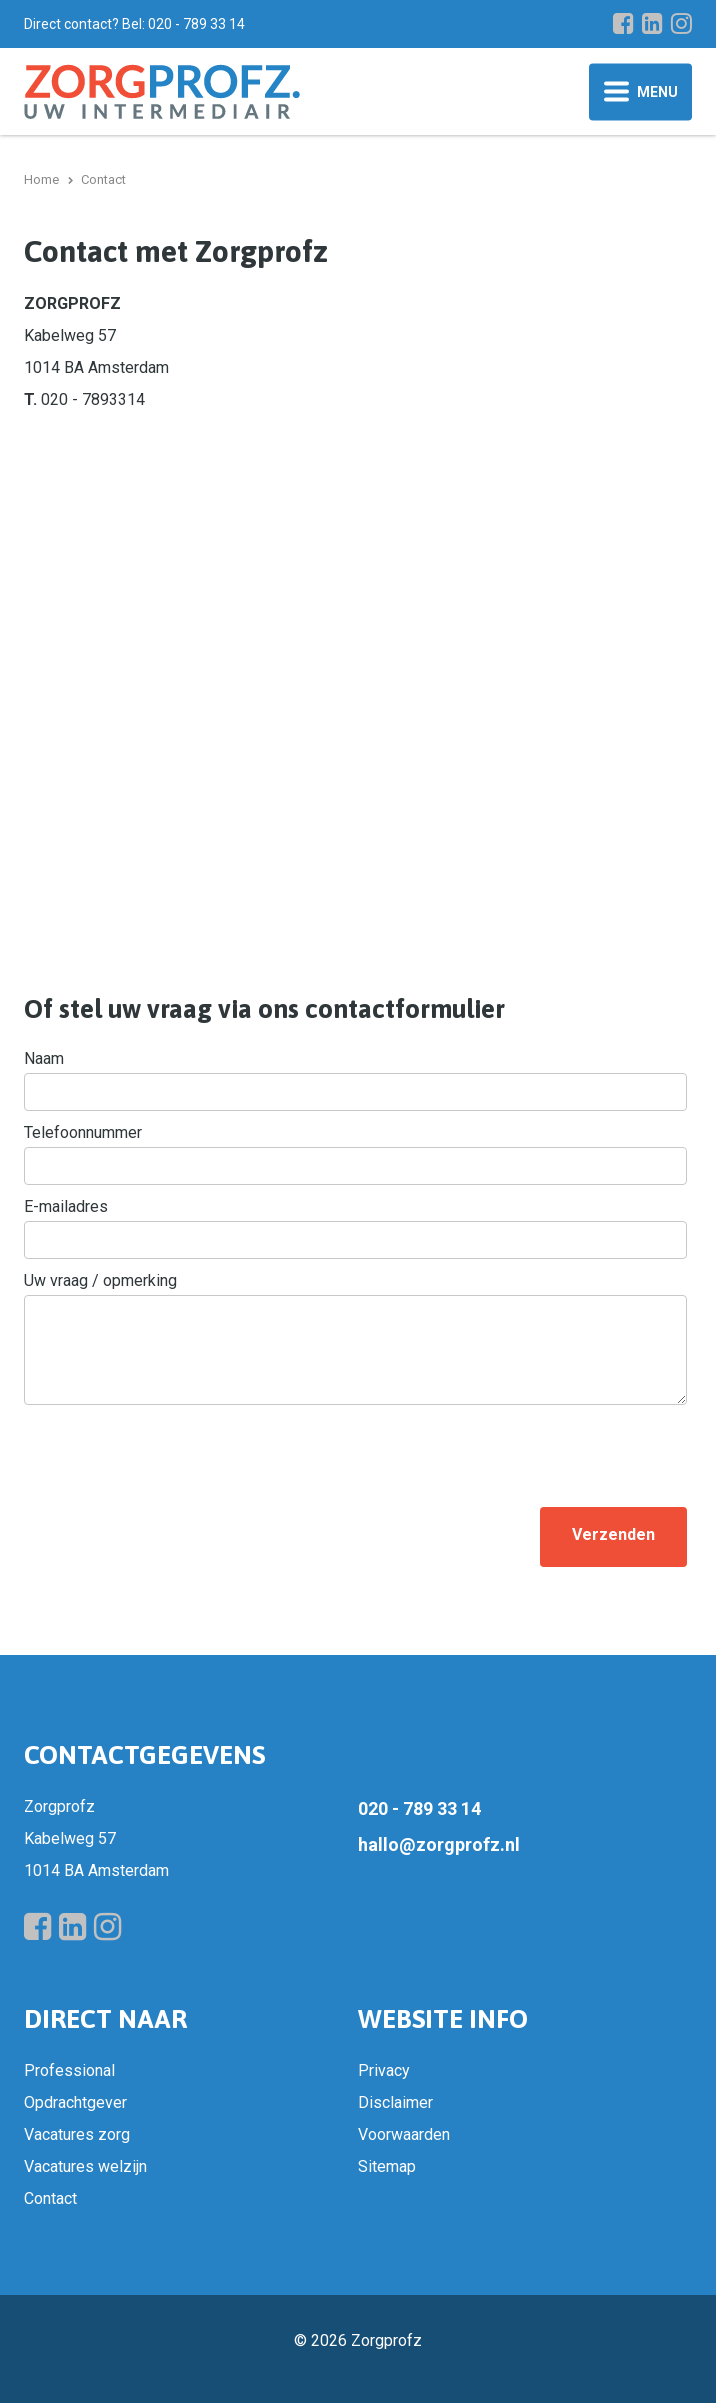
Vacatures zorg (77, 2134)
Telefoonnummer (83, 1132)
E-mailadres (66, 1206)
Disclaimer (395, 2102)
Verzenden (613, 1534)
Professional (69, 2070)
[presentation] (176, 1452)
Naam (44, 1058)
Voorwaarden (404, 2134)
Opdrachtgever (75, 2102)
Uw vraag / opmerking (100, 1280)
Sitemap (387, 2166)
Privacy (384, 2070)
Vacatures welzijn (85, 2166)
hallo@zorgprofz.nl (439, 1844)
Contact (50, 2198)
